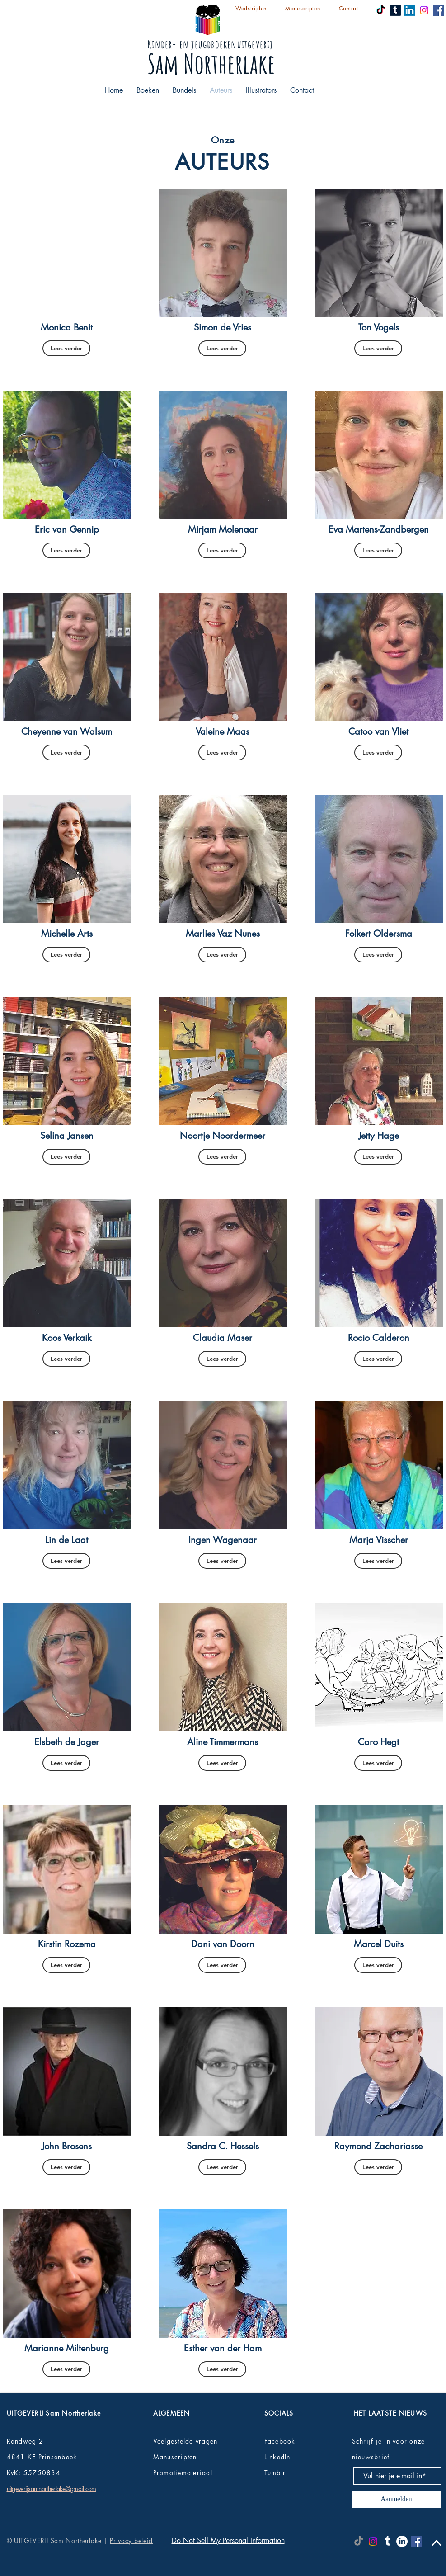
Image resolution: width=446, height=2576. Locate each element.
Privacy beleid (131, 2540)
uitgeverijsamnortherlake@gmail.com (51, 2488)
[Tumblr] (395, 10)
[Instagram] (424, 10)
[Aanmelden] (396, 2499)
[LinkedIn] (409, 10)
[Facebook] (438, 10)
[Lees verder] (66, 348)
